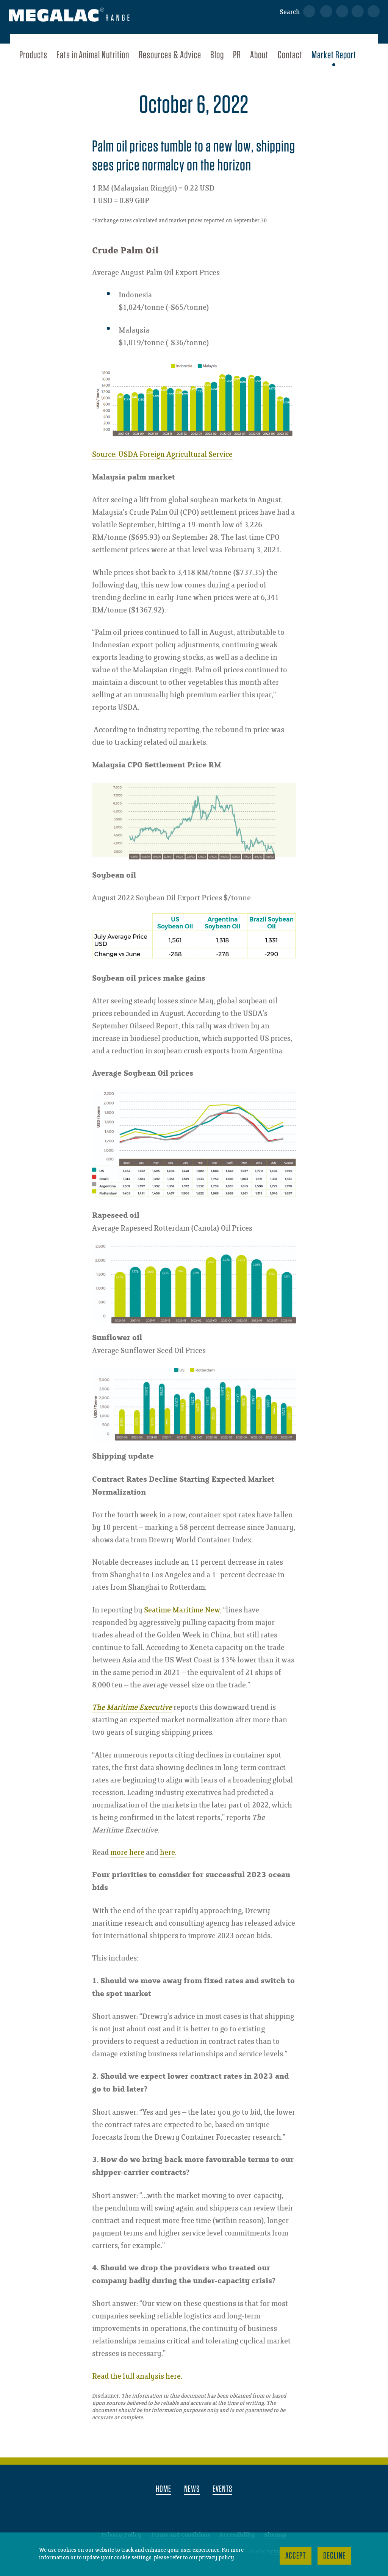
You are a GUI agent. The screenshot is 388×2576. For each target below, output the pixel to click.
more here (127, 1852)
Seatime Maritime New (182, 1610)
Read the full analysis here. (137, 2376)
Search (290, 12)
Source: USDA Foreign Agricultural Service (162, 454)
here (167, 1852)
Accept (295, 2555)
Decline (334, 2555)
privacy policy (216, 2558)
